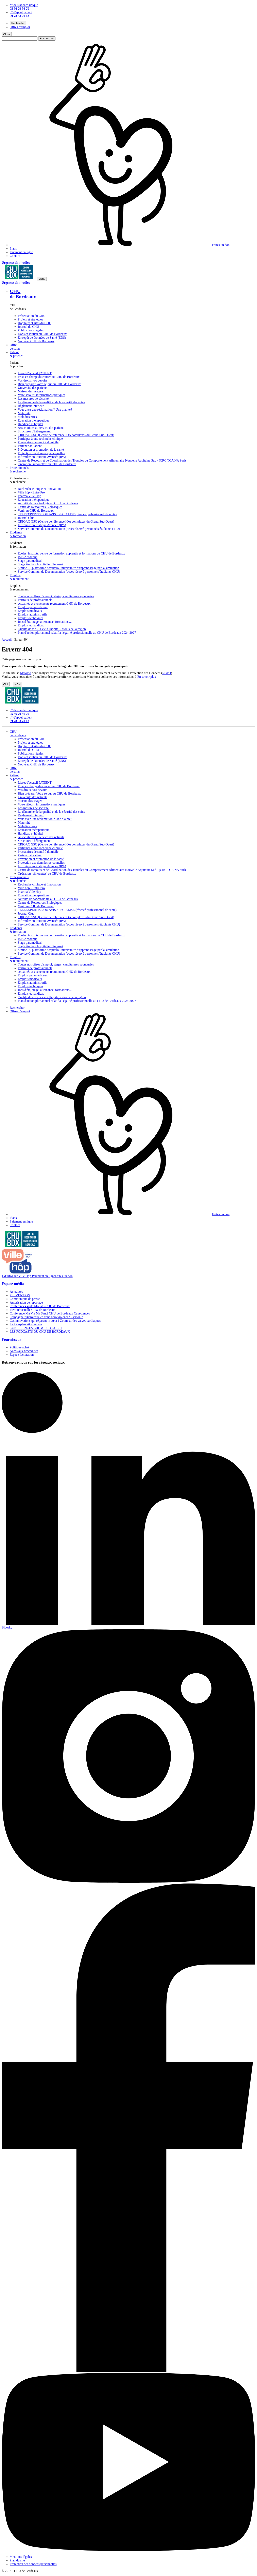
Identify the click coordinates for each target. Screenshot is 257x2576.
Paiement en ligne (21, 252)
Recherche (17, 23)
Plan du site (17, 2560)
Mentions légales (21, 2556)
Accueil (7, 639)
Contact (15, 255)
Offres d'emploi (20, 27)
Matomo (25, 673)
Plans (13, 248)
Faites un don (119, 245)
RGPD (166, 673)
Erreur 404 (15, 639)
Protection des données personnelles (33, 2564)
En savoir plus (146, 676)
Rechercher (17, 1007)
